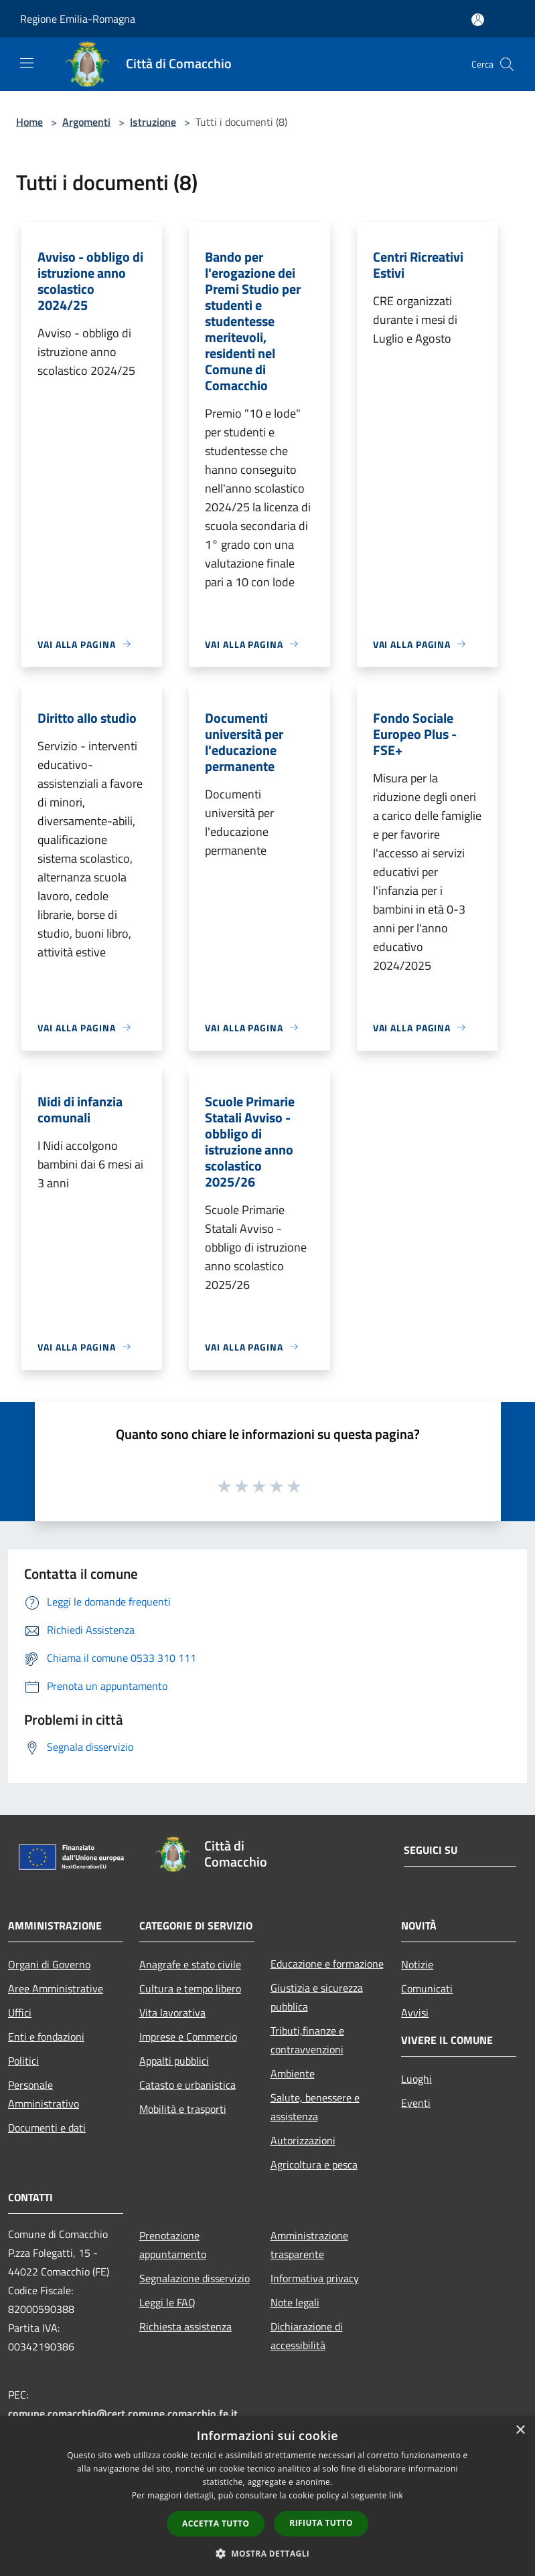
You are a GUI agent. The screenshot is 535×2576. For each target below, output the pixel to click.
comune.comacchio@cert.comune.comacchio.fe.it (123, 2413)
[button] (268, 2553)
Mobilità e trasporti (182, 2109)
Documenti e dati (47, 2128)
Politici (23, 2061)
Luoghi (416, 2079)
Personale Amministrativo (43, 2094)
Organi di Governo (49, 1964)
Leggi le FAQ (167, 2302)
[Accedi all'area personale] (477, 19)
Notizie (417, 1964)
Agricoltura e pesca (314, 2164)
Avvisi (415, 2012)
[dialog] (267, 2496)
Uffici (19, 2012)
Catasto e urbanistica (187, 2085)
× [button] (520, 2430)
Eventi (416, 2103)
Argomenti (86, 122)
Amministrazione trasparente (309, 2244)
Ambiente (293, 2073)
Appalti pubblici (174, 2061)
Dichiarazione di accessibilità (307, 2335)
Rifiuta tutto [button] (321, 2522)
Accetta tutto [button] (215, 2523)
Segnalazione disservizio (194, 2278)
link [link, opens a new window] (396, 2495)
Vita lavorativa (172, 2012)
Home (29, 122)
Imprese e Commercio (188, 2037)
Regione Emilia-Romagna (77, 19)
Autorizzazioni (303, 2140)
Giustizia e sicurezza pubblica (317, 1997)
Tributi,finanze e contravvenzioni (307, 2040)
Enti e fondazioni (46, 2037)
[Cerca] (507, 64)
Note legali (295, 2302)
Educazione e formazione (327, 1964)
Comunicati (427, 1988)
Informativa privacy (315, 2278)
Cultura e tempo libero (190, 1988)
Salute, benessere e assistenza (315, 2106)
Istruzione (153, 122)
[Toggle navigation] (27, 63)
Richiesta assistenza (185, 2326)
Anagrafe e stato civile (190, 1964)
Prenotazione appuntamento (172, 2244)
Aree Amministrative (55, 1988)
